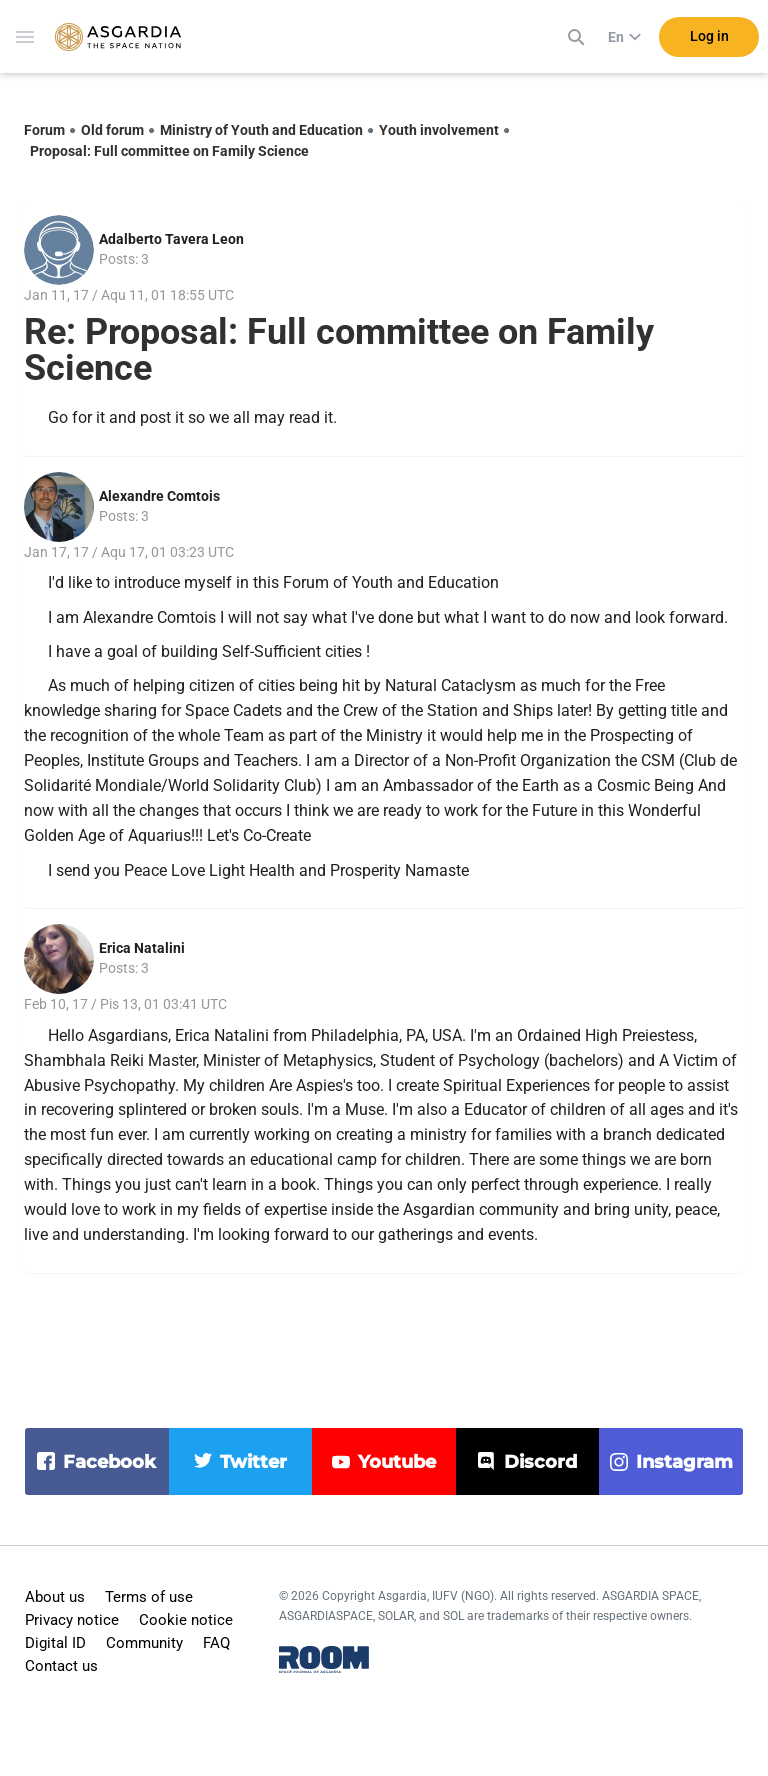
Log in (709, 39)
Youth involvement (439, 130)
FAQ (216, 1643)
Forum (44, 130)
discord (540, 1462)
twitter (253, 1462)
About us (55, 1597)
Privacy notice (72, 1620)
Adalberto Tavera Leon (171, 239)
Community (144, 1643)
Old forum (112, 130)
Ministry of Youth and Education (261, 130)
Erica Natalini (142, 948)
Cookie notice (186, 1620)
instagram (684, 1462)
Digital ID (55, 1643)
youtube (397, 1462)
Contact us (61, 1666)
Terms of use (149, 1597)
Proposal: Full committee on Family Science (169, 151)
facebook (109, 1462)
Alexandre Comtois (159, 496)
